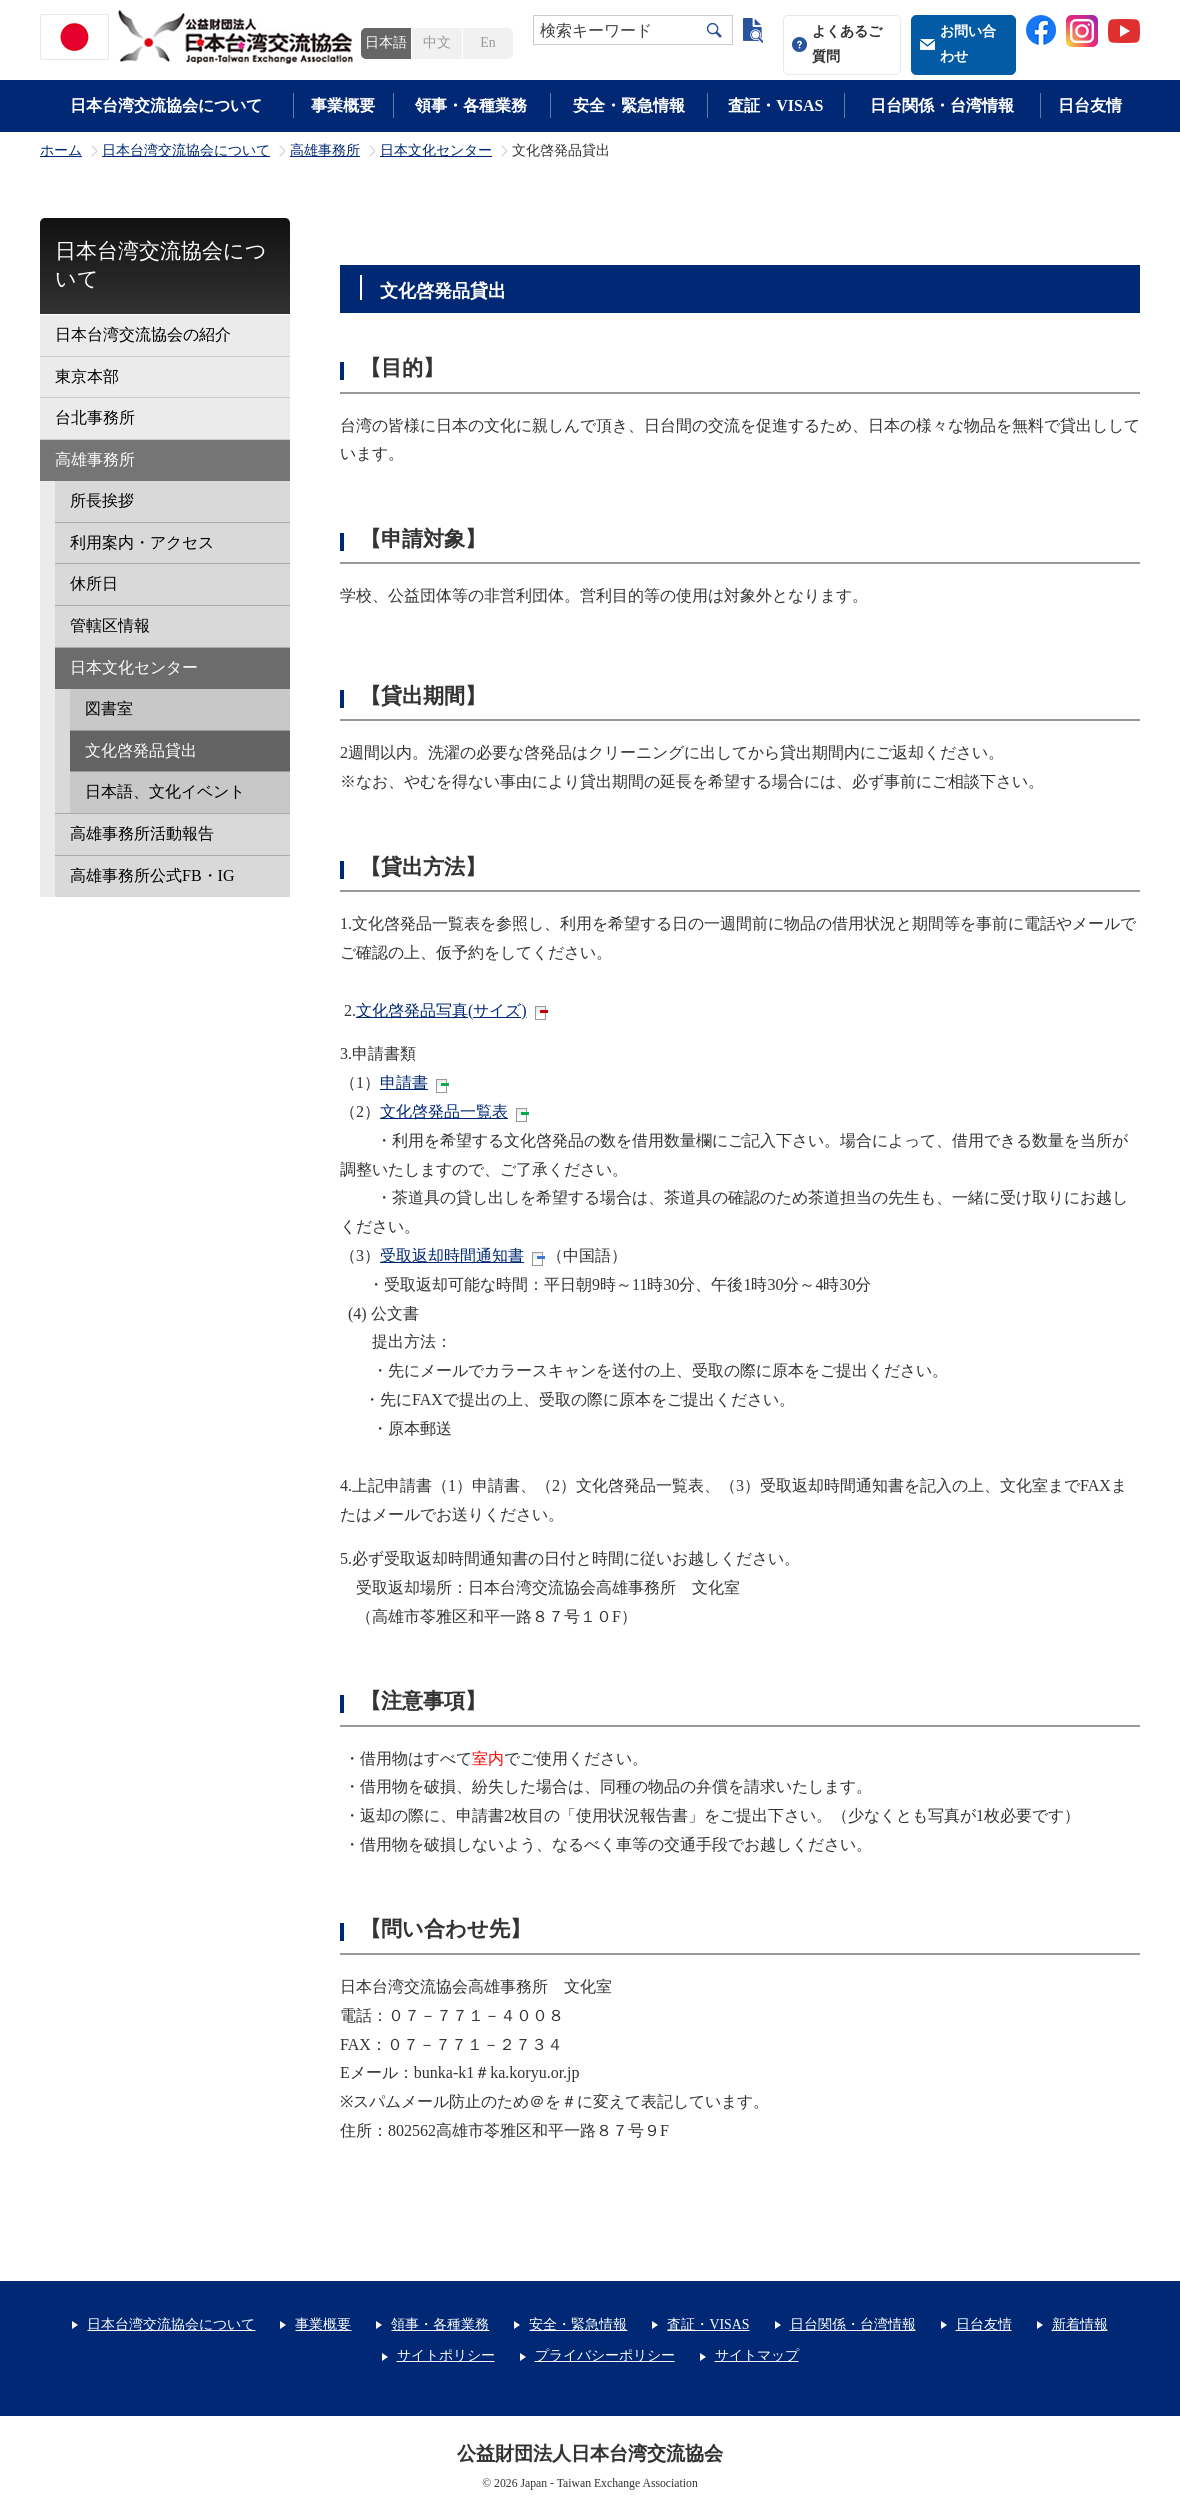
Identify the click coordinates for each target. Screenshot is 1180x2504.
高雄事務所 (325, 151)
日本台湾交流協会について (166, 105)
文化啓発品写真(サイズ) (441, 1010)
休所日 (94, 583)
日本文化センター (436, 151)
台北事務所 (95, 417)
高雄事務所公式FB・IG (152, 875)
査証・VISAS (775, 105)
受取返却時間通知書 (452, 1255)
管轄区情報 (110, 625)
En (487, 42)
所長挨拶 (102, 500)
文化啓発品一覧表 (444, 1111)
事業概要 (343, 105)
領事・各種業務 (471, 105)
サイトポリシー (446, 2355)
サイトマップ (757, 2355)
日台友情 (1090, 105)
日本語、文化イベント (165, 791)
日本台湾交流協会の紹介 (143, 334)
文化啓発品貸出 (141, 750)
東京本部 (87, 376)
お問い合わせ (968, 44)
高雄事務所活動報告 (142, 833)
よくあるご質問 (847, 44)
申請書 (404, 1082)
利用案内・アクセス (142, 542)
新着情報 (1080, 2324)
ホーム (61, 151)
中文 (437, 42)
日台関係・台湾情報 (942, 105)
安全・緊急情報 (629, 105)
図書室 (109, 708)
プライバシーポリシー (605, 2355)
